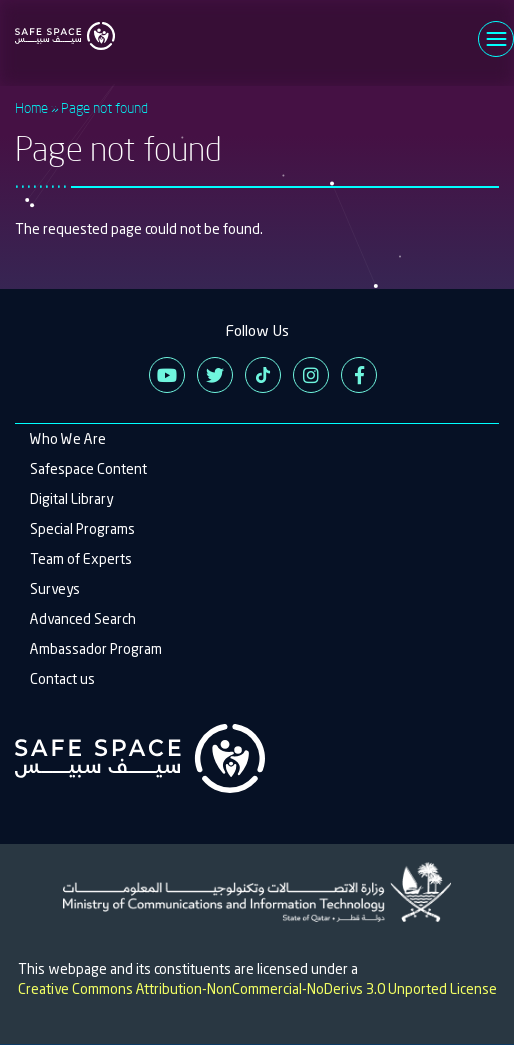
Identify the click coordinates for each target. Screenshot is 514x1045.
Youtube (167, 375)
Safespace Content (88, 469)
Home (31, 107)
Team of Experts (81, 559)
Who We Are (68, 439)
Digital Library (71, 499)
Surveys (55, 589)
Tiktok (263, 375)
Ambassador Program (96, 649)
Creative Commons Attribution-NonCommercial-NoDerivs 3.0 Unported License (257, 989)
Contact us (62, 679)
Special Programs (82, 529)
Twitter (215, 375)
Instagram (311, 375)
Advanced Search (83, 619)
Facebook (359, 375)
